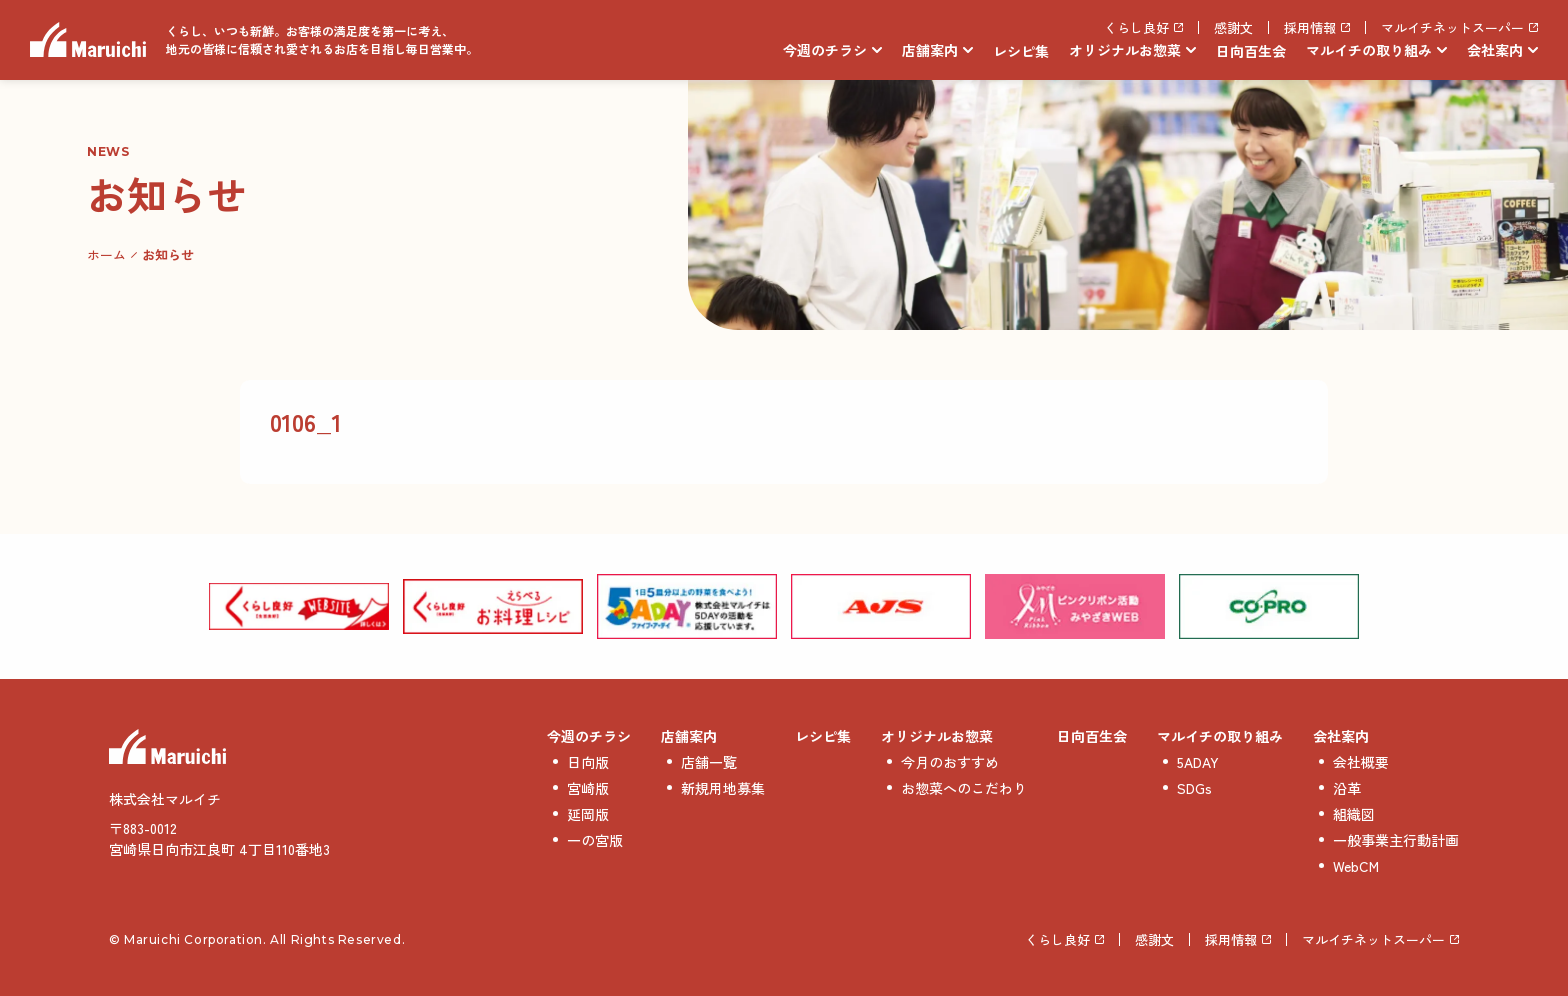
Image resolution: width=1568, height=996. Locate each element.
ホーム (106, 254)
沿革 (1347, 788)
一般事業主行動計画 (1396, 840)
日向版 (588, 762)
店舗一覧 (709, 762)
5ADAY (1198, 762)
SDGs (1194, 788)
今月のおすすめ (950, 762)
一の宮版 (595, 840)
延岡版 (588, 814)
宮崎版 (588, 788)
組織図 (1354, 814)
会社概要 (1361, 762)
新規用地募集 (723, 788)
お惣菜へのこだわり (964, 788)
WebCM (1356, 866)
